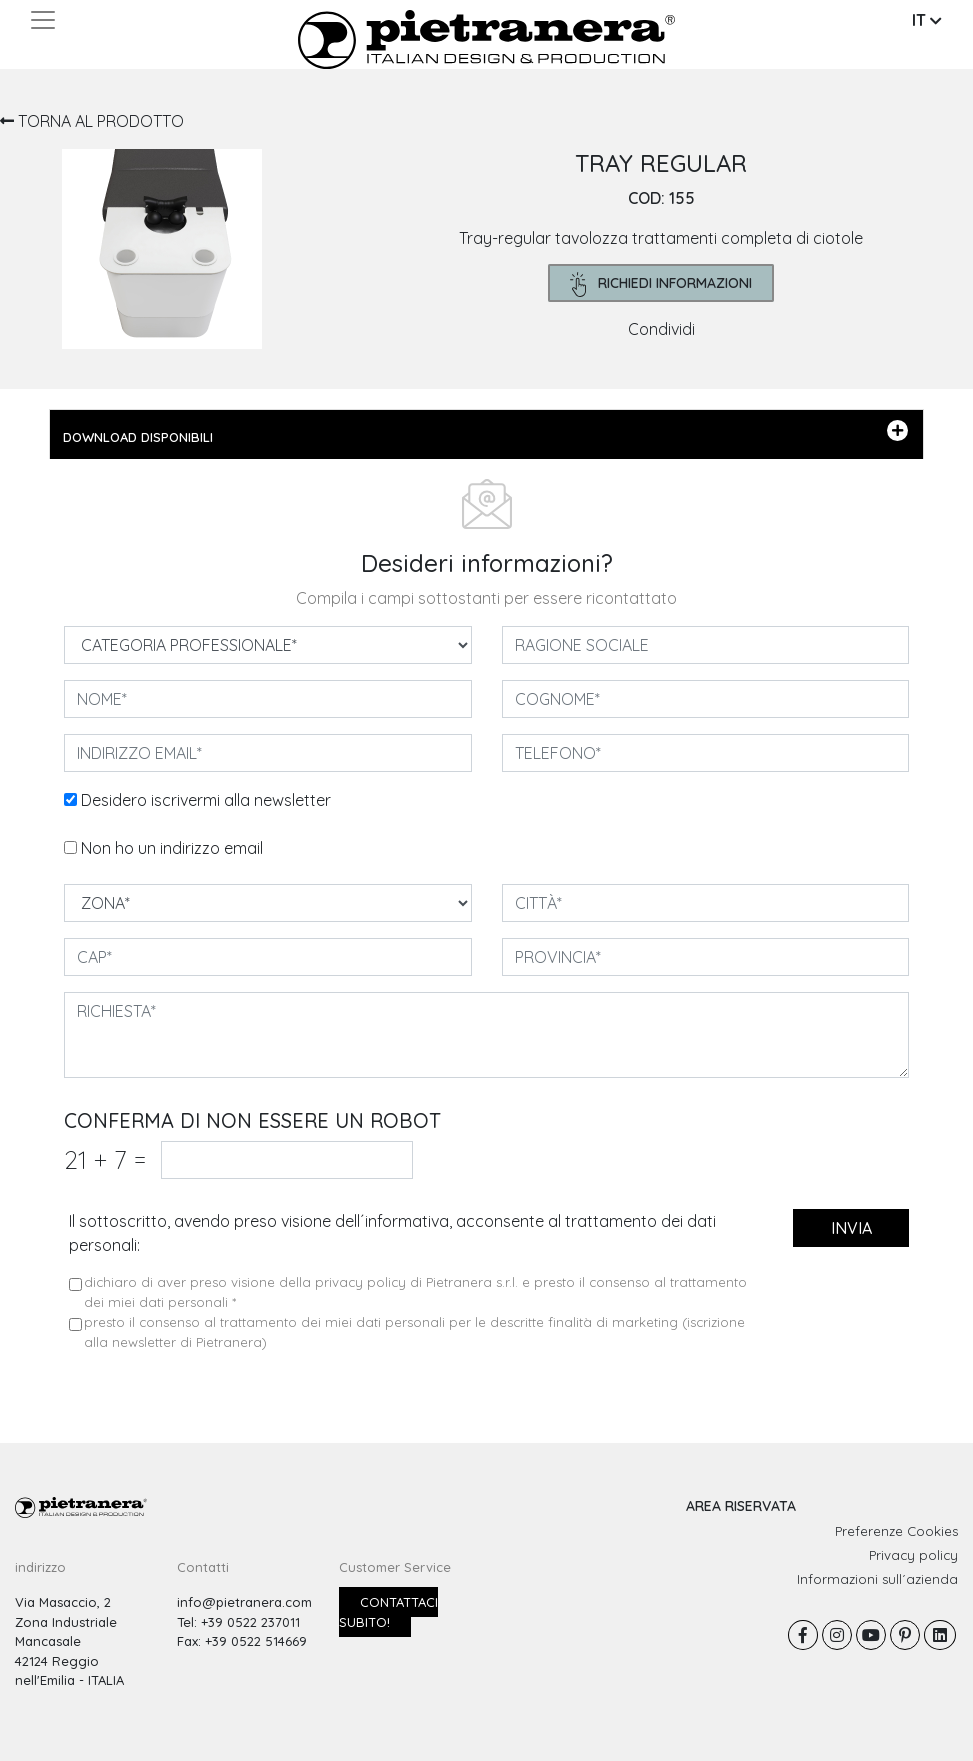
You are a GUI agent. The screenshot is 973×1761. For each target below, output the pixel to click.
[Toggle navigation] (43, 20)
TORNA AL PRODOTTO (92, 121)
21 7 (105, 1159)
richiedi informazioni (661, 284)
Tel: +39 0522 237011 (238, 1622)
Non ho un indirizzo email (172, 848)
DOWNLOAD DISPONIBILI (486, 433)
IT (927, 20)
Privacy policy (913, 1555)
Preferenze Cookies (896, 1531)
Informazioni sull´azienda (877, 1579)
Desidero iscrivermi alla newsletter (206, 800)
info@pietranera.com (244, 1602)
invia (851, 1228)
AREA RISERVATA (741, 1506)
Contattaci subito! (388, 1612)
